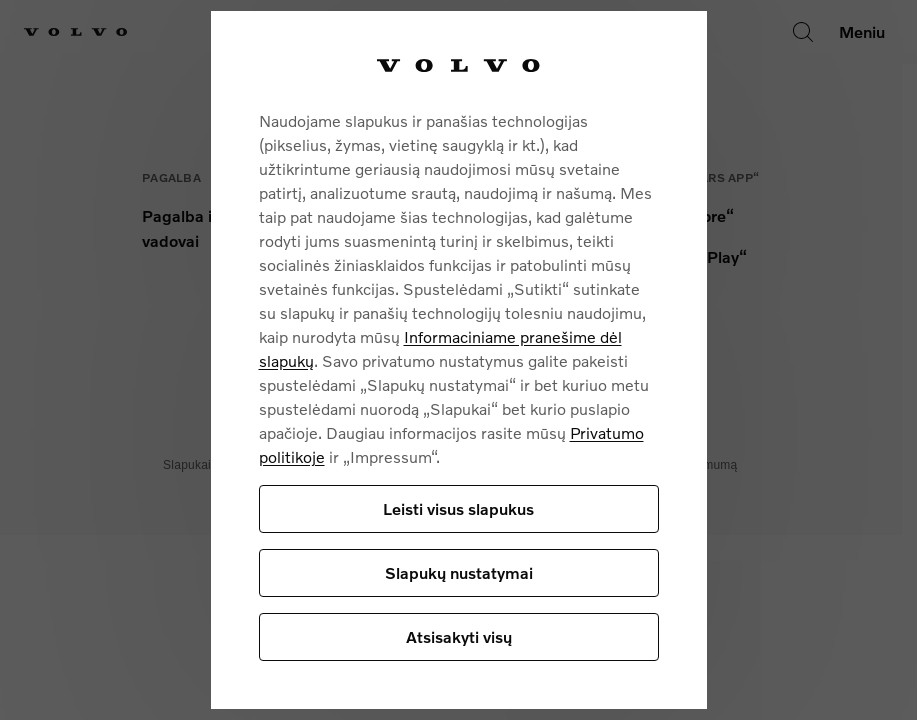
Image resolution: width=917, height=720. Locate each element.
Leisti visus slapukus (458, 508)
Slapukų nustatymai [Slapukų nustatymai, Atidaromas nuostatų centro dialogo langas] (459, 572)
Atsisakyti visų (459, 636)
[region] (459, 360)
